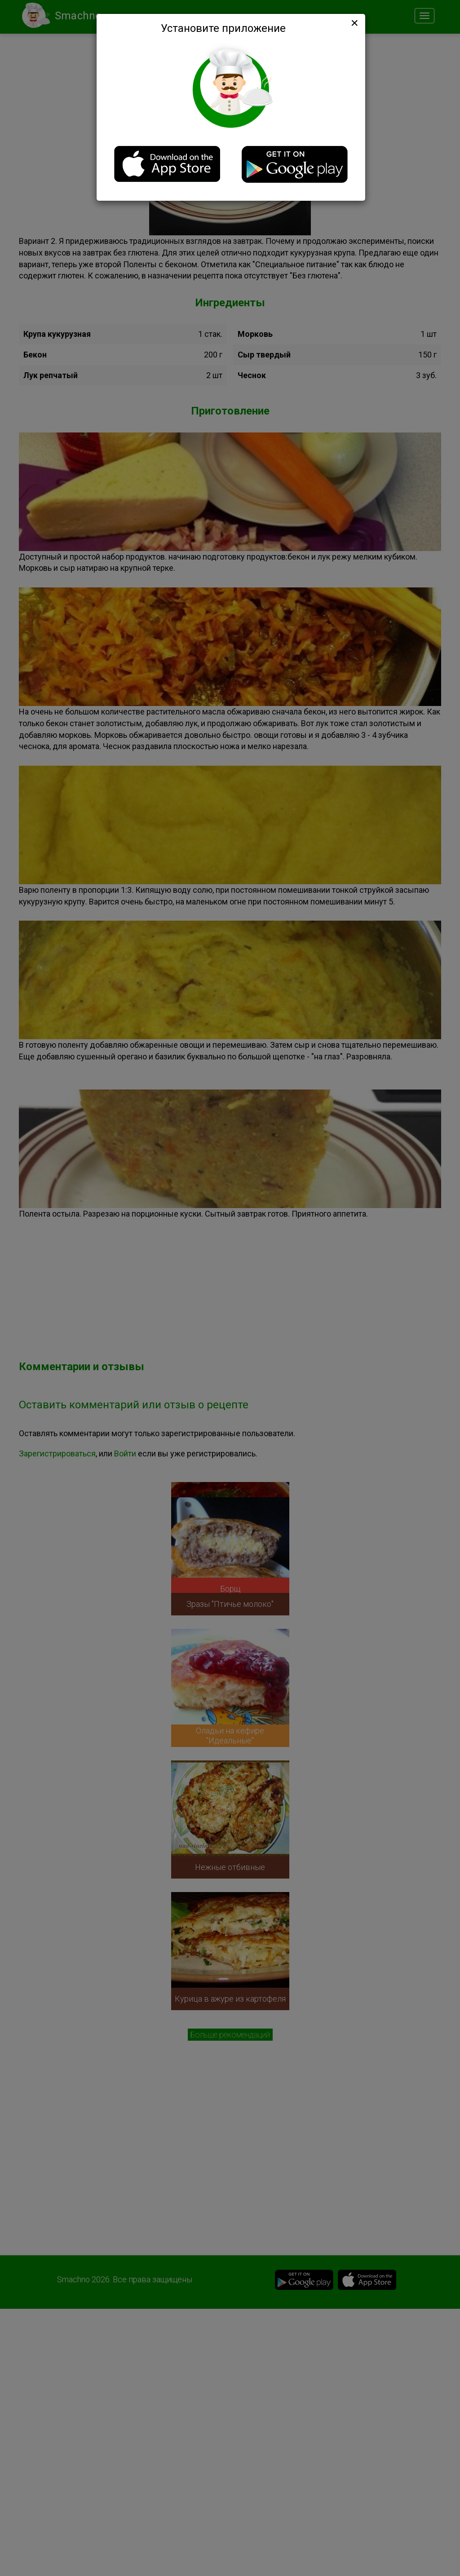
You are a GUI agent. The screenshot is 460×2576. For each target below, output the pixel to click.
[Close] (353, 23)
